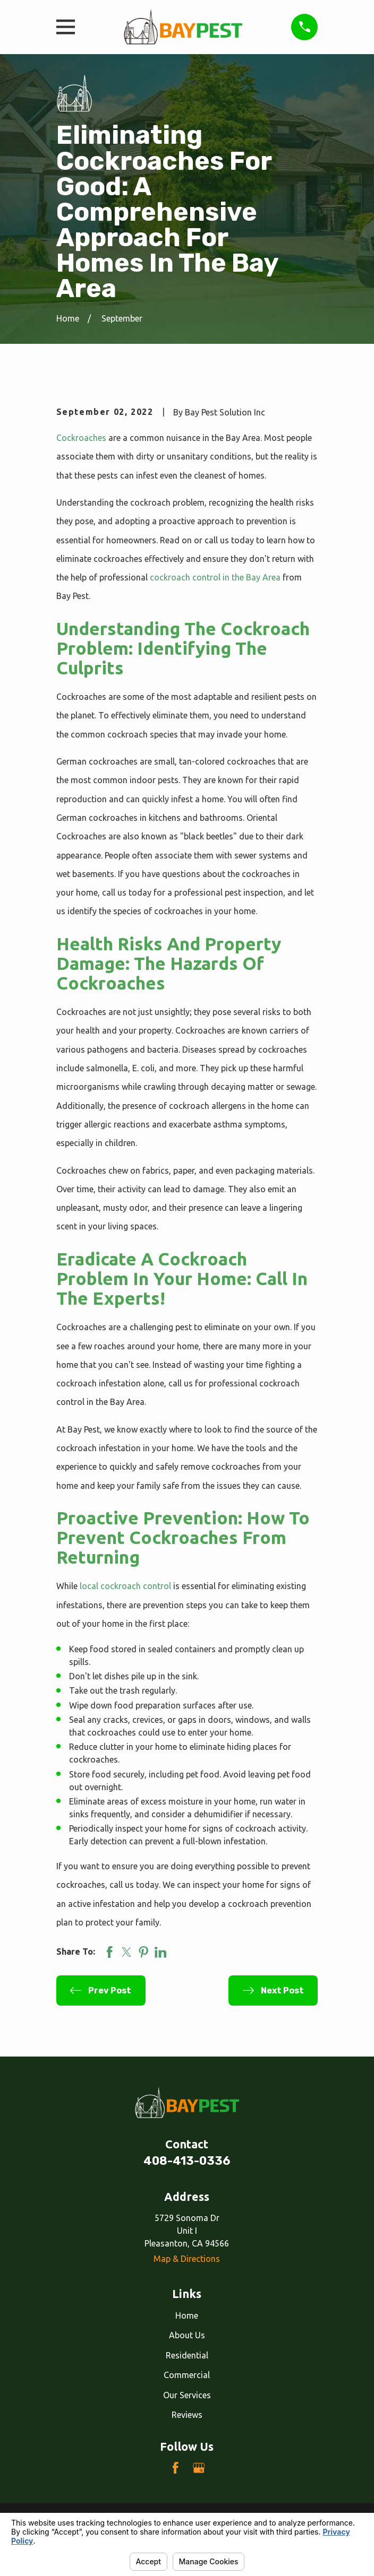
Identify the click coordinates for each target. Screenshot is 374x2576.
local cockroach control (125, 1586)
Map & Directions (187, 2258)
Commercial (187, 2375)
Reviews (187, 2414)
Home (186, 2315)
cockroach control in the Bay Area (215, 577)
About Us (187, 2335)
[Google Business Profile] (199, 2468)
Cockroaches (81, 438)
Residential (187, 2355)
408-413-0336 (186, 2160)
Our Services (187, 2395)
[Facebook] (175, 2468)
